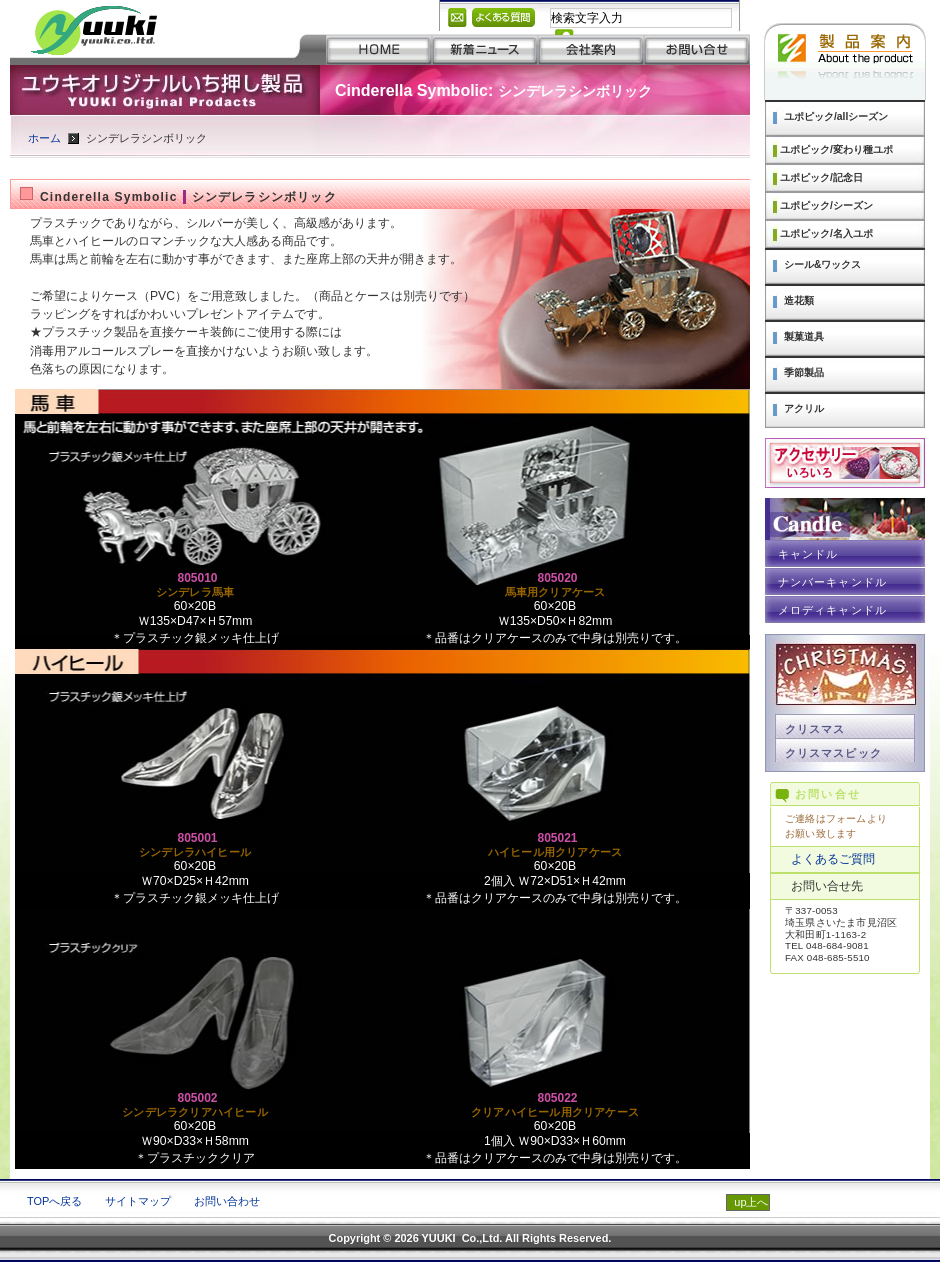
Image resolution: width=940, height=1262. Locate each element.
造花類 (799, 300)
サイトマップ (138, 1201)
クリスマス (815, 729)
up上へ (751, 1202)
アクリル (804, 408)
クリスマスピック (833, 753)
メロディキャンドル (832, 610)
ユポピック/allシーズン (836, 116)
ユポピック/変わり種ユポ (836, 149)
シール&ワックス (822, 264)
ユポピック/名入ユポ (826, 233)
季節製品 (804, 372)
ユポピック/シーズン (826, 205)
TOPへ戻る (54, 1201)
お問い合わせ (227, 1201)
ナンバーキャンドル (832, 582)
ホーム (44, 138)
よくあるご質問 (833, 859)
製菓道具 (804, 336)
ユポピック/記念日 (821, 177)
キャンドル (808, 554)
